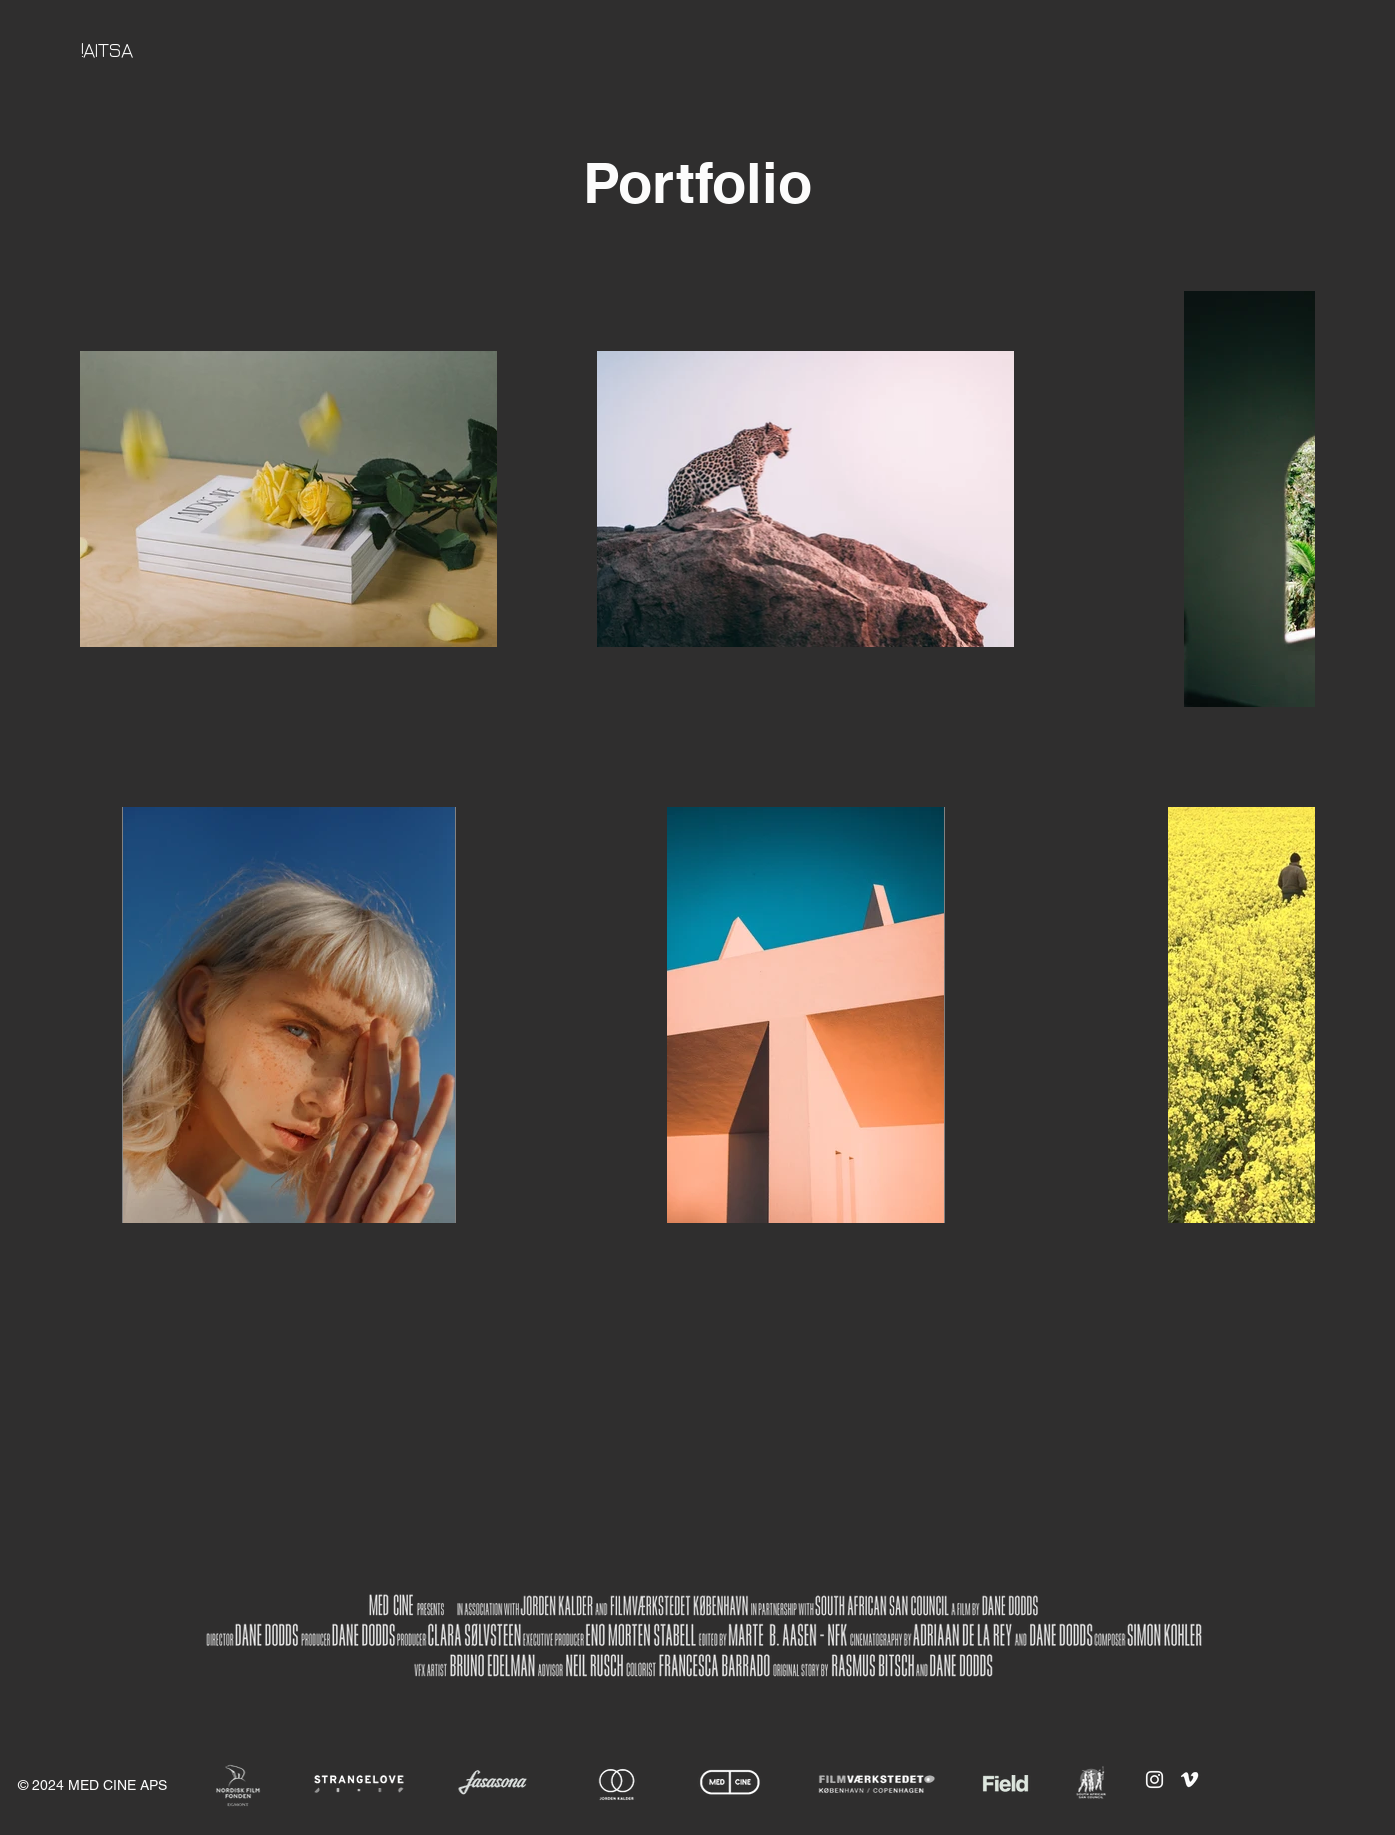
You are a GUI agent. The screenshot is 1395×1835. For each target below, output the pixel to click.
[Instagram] (1154, 1779)
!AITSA (106, 49)
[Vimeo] (1189, 1779)
